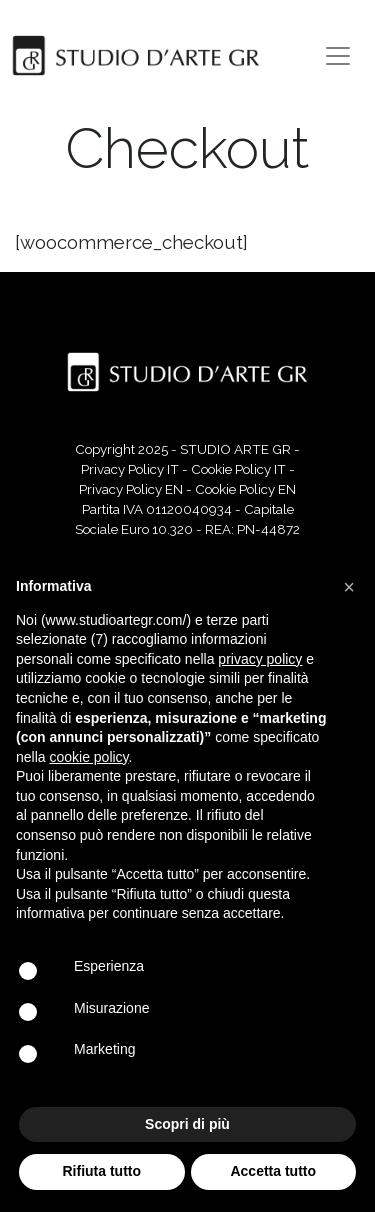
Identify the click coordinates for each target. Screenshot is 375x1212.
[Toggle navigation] (338, 56)
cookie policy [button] (88, 757)
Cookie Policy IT (238, 469)
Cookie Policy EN (245, 489)
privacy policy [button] (260, 659)
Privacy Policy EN (131, 489)
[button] (349, 587)
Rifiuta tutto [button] (101, 1171)
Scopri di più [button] (187, 1124)
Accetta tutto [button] (273, 1171)
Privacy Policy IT (130, 469)
